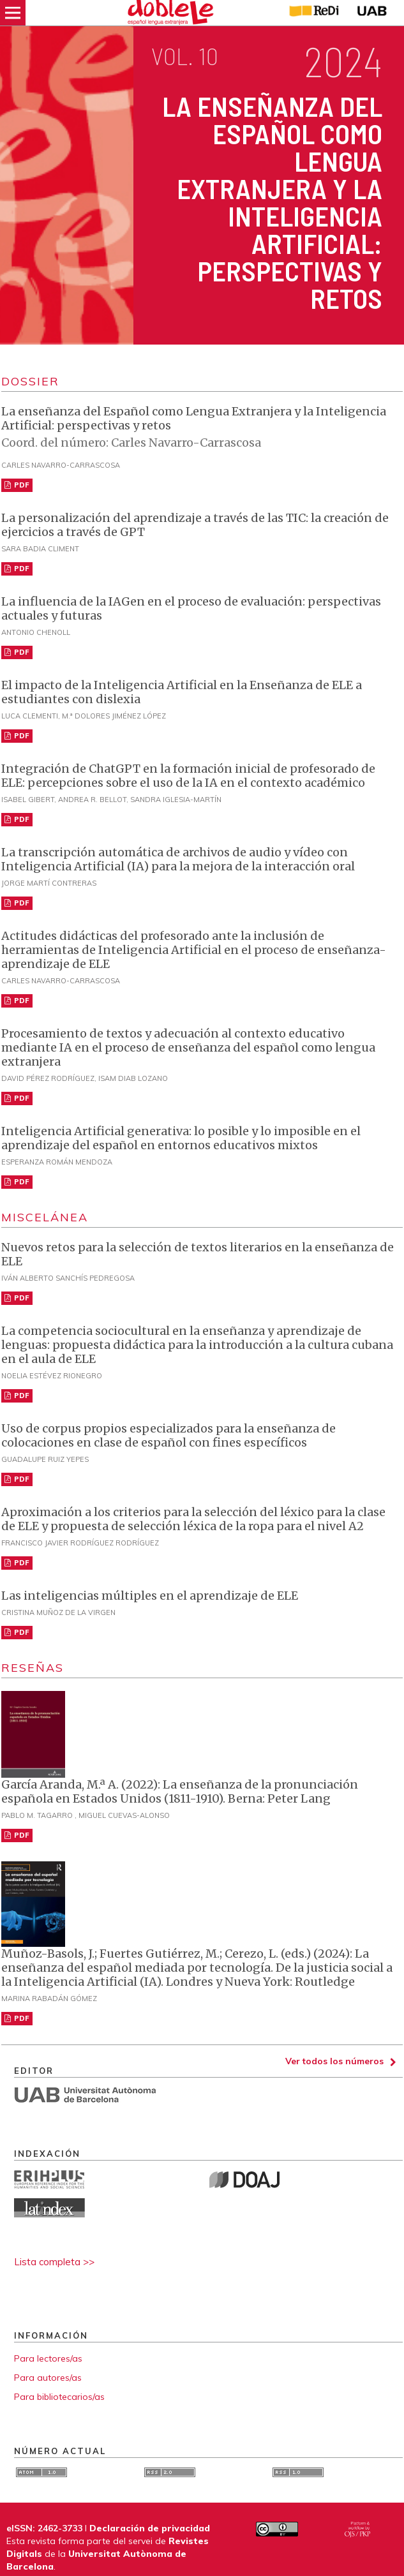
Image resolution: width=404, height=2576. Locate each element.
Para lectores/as (48, 2358)
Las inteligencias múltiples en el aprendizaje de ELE (149, 1595)
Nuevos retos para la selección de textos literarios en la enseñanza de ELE (197, 1254)
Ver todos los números (334, 2061)
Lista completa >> (54, 2262)
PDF (20, 484)
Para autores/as (48, 2377)
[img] (171, 13)
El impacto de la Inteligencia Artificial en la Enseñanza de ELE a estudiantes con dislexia (181, 692)
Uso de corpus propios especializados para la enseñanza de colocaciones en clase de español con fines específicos (168, 1435)
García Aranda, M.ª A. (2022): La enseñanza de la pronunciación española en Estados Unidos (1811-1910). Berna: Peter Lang (179, 1791)
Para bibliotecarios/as (59, 2396)
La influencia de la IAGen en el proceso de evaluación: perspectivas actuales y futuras (191, 608)
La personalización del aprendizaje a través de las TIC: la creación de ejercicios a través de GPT (195, 524)
